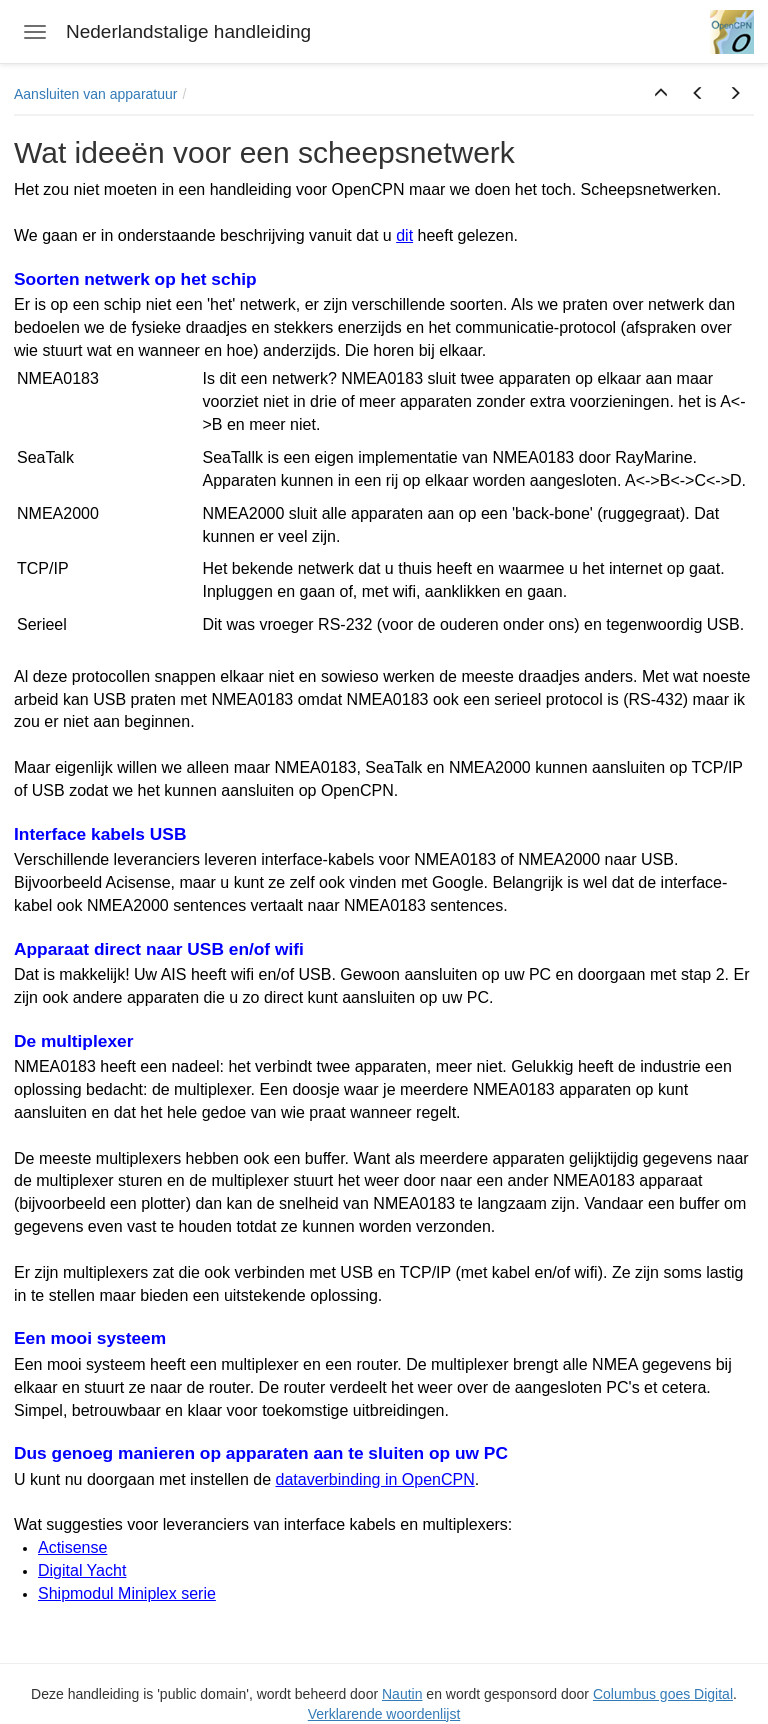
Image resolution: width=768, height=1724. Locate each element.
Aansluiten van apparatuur (95, 94)
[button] (661, 94)
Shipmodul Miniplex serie (127, 1593)
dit (404, 235)
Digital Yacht (82, 1570)
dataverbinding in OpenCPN (375, 1479)
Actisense (72, 1547)
